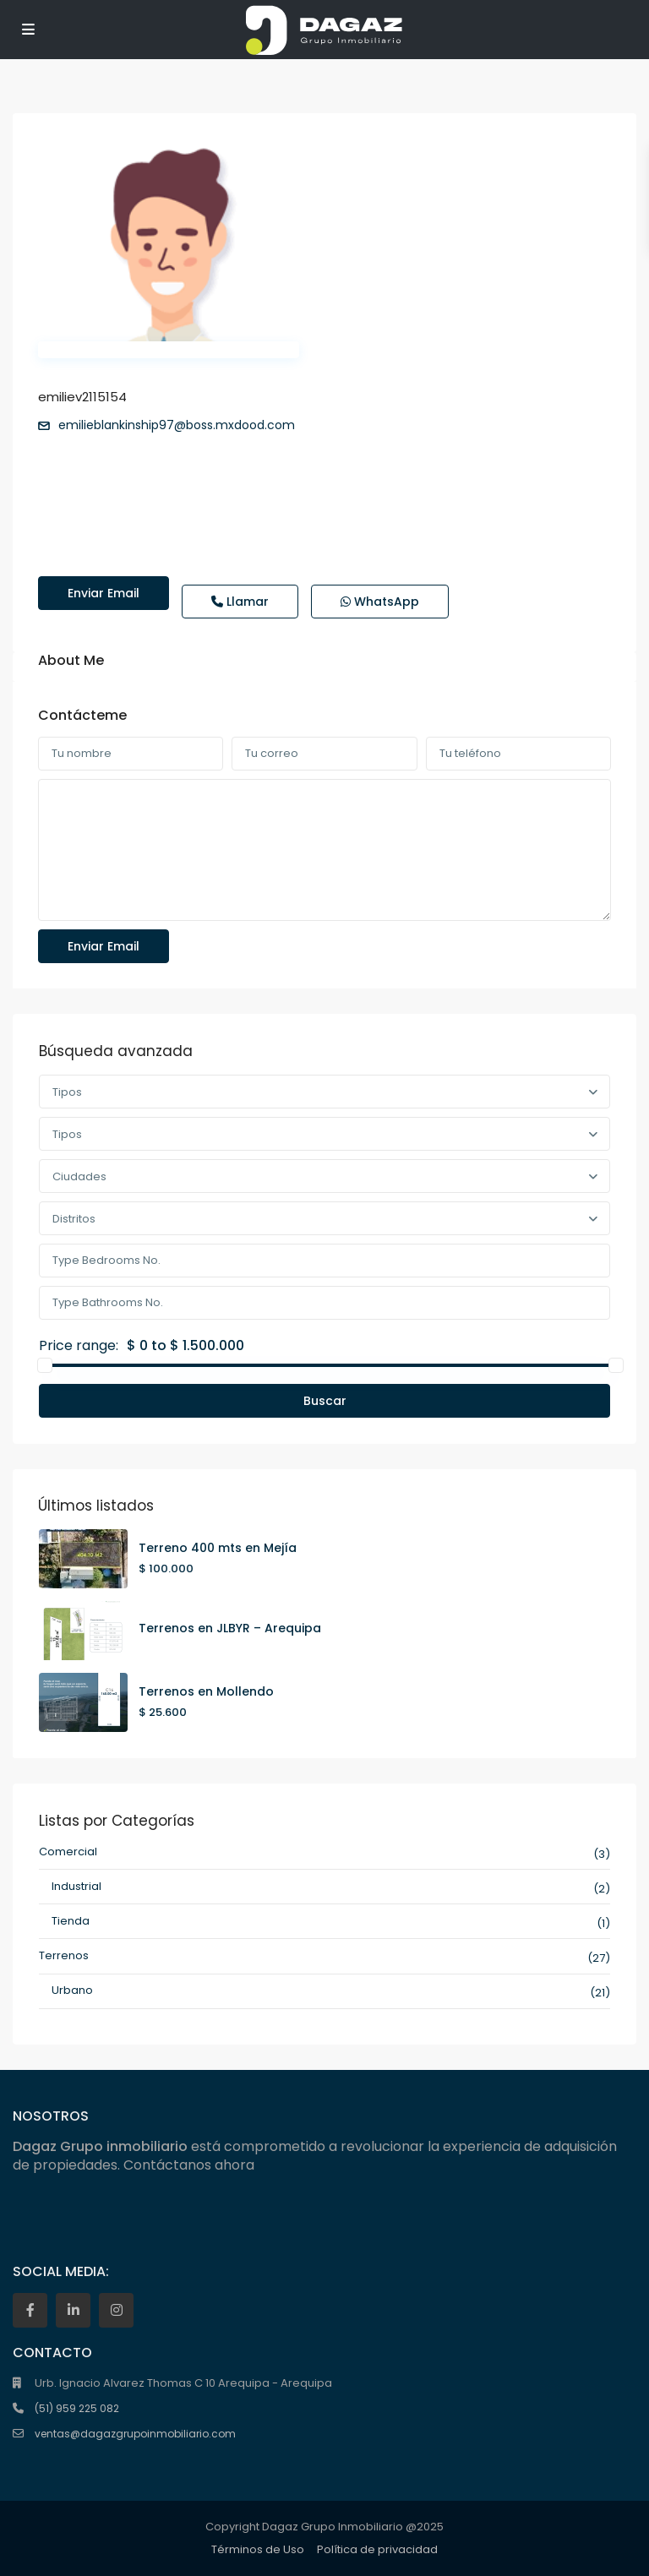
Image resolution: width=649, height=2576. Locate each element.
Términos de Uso (257, 2549)
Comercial (68, 1852)
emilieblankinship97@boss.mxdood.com (176, 425)
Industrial (76, 1886)
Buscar (324, 1400)
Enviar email (103, 593)
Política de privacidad (377, 2549)
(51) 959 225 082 (77, 2408)
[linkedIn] (73, 2310)
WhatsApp (380, 601)
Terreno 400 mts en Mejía (218, 1547)
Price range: (78, 1346)
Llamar (240, 601)
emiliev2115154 (82, 397)
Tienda (71, 1921)
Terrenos (64, 1955)
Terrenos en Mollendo (206, 1691)
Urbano (72, 1990)
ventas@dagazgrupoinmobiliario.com (135, 2433)
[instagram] (116, 2310)
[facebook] (30, 2310)
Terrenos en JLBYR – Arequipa (230, 1628)
